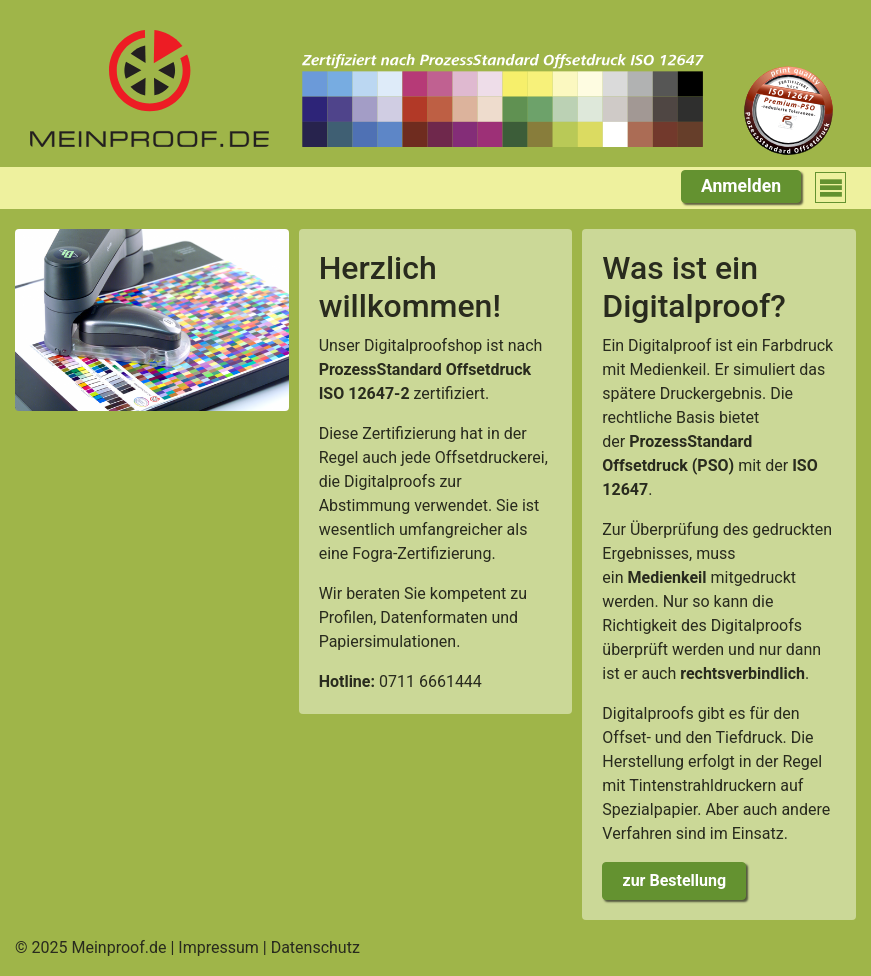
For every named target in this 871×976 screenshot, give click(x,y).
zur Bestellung (675, 880)
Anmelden (741, 186)
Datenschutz (315, 947)
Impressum (218, 947)
